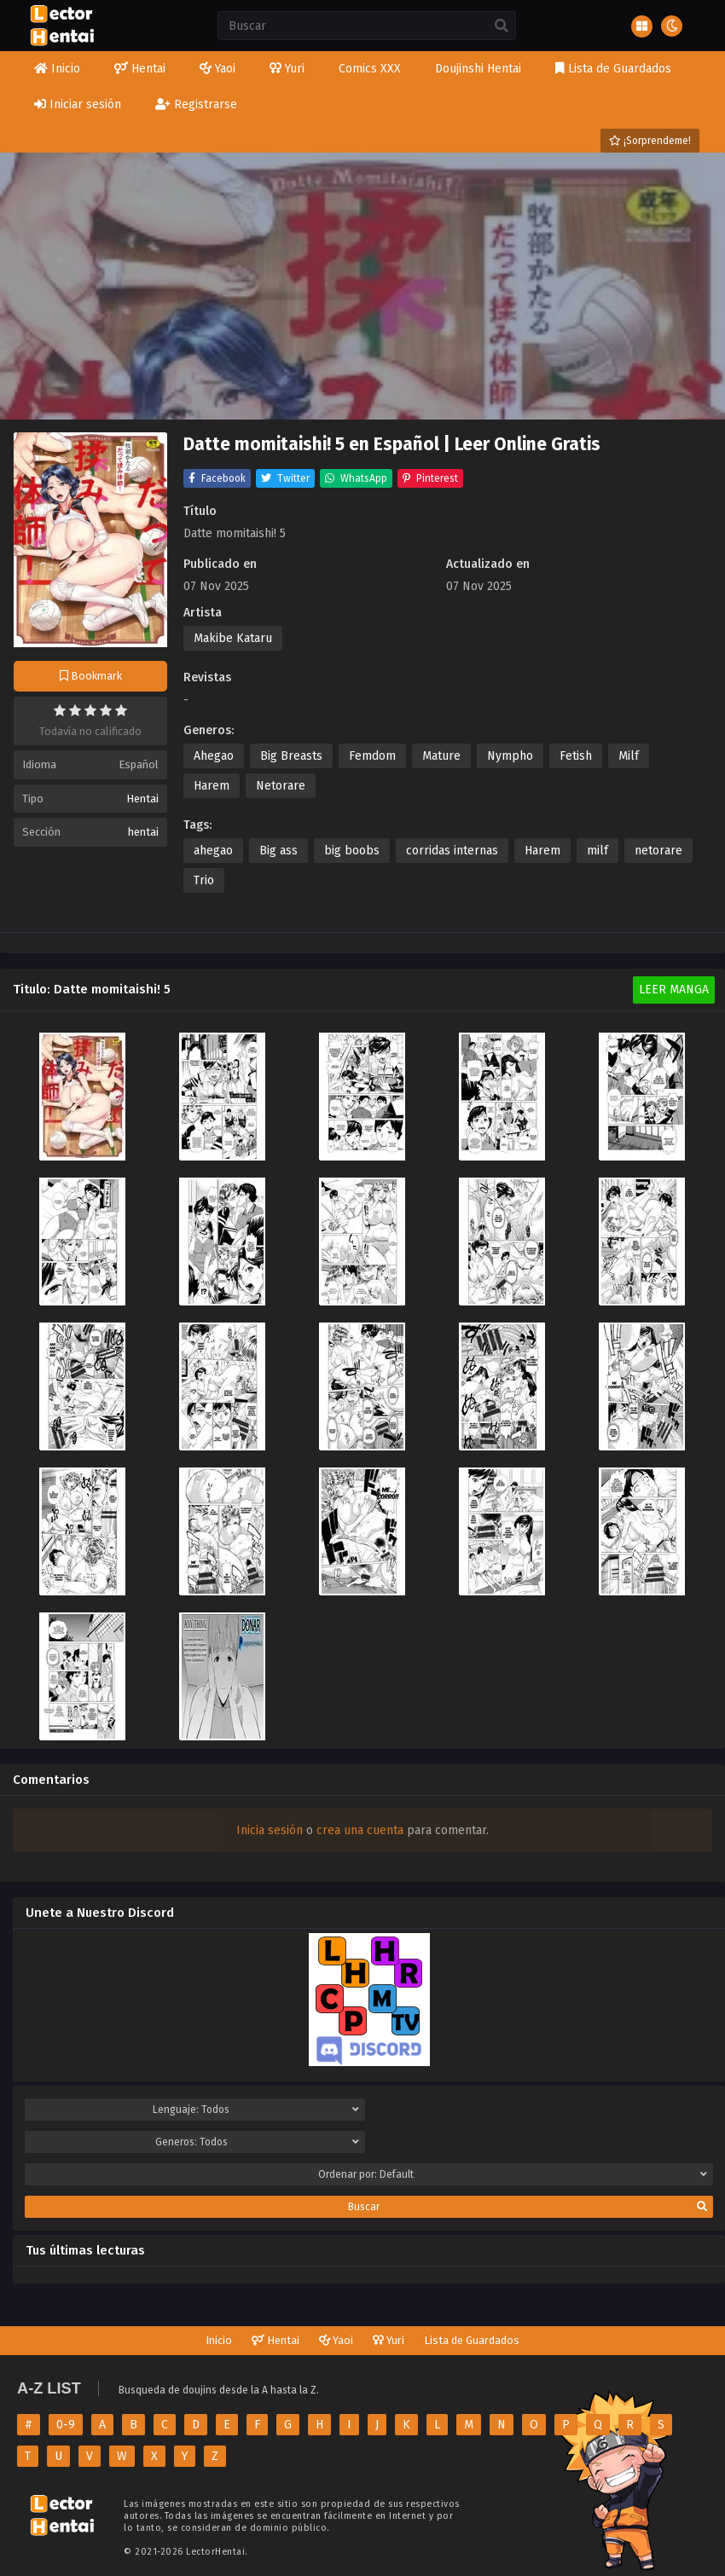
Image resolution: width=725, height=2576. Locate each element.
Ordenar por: (513, 2174)
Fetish (576, 756)
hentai (143, 831)
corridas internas (452, 850)
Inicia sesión (269, 1830)
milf (597, 850)
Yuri (388, 2340)
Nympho (510, 756)
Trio (204, 880)
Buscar (527, 2206)
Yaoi (336, 2340)
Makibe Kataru (233, 638)
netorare (658, 850)
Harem (211, 786)
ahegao (213, 850)
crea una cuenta (359, 1830)
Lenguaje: (255, 2109)
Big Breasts (291, 756)
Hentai (142, 798)
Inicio (219, 2340)
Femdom (372, 756)
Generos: (257, 2142)
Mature (441, 756)
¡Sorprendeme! (650, 141)
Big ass (278, 850)
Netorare (280, 786)
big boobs (352, 850)
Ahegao (214, 756)
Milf (628, 756)
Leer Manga (674, 989)
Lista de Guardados (471, 2340)
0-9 (65, 2424)
